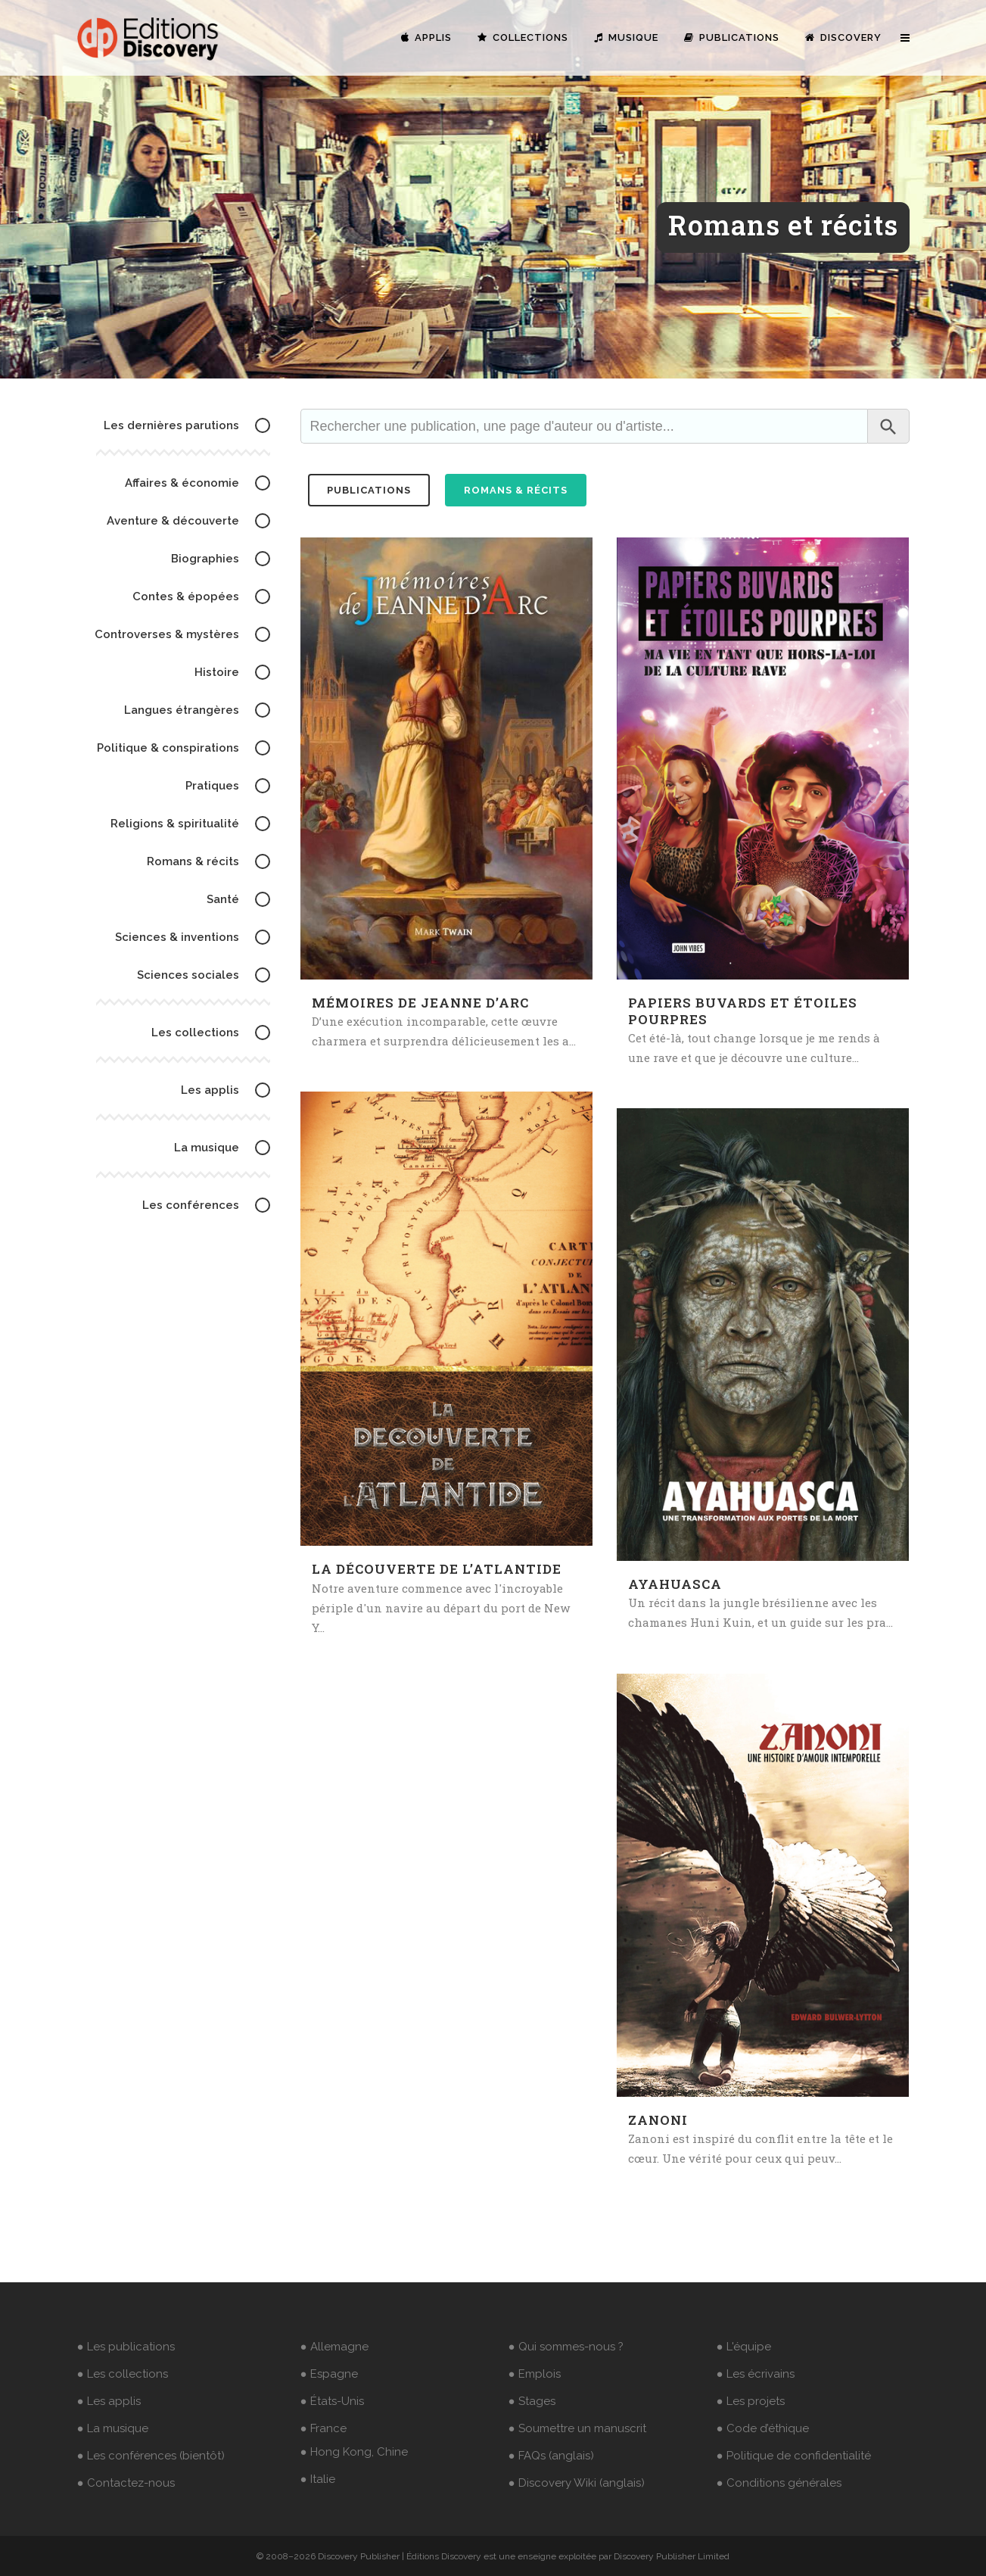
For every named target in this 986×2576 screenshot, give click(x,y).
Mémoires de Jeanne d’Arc (420, 1002)
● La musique (112, 2428)
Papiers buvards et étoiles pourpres (742, 1011)
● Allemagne (334, 2346)
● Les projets (751, 2401)
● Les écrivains (756, 2374)
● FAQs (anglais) (551, 2455)
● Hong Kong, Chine (354, 2452)
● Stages (532, 2401)
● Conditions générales (779, 2483)
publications (369, 490)
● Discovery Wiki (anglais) (577, 2483)
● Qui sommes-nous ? (566, 2346)
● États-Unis (332, 2401)
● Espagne (329, 2374)
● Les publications (126, 2346)
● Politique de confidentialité (794, 2455)
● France (323, 2428)
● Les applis (109, 2401)
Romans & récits (516, 490)
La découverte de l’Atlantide (436, 1569)
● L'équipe (744, 2346)
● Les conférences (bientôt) (151, 2455)
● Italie (317, 2479)
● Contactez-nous (126, 2483)
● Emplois (535, 2374)
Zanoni (658, 2120)
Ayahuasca (675, 1584)
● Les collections (122, 2374)
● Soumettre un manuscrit (577, 2428)
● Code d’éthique (763, 2428)
